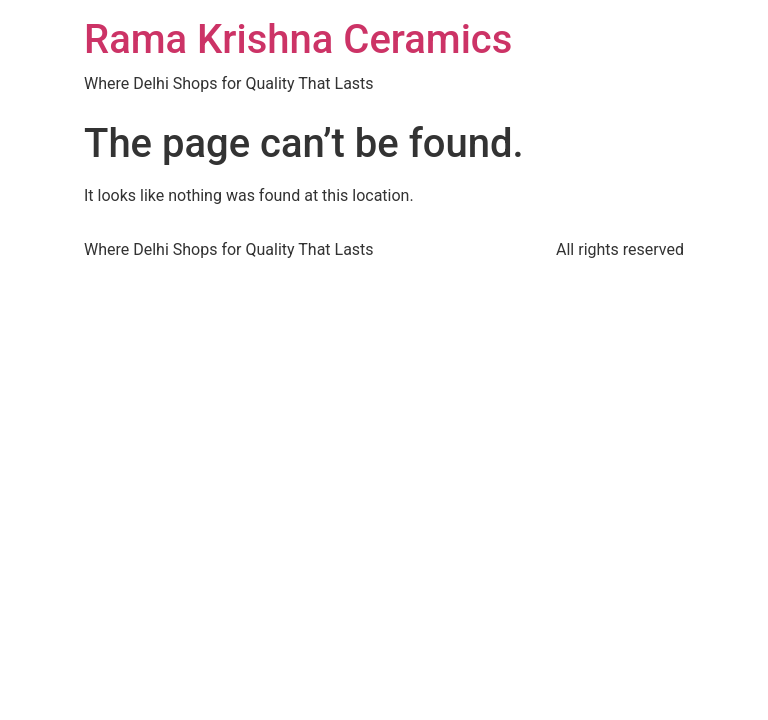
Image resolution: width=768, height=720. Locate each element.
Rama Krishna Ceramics (298, 39)
